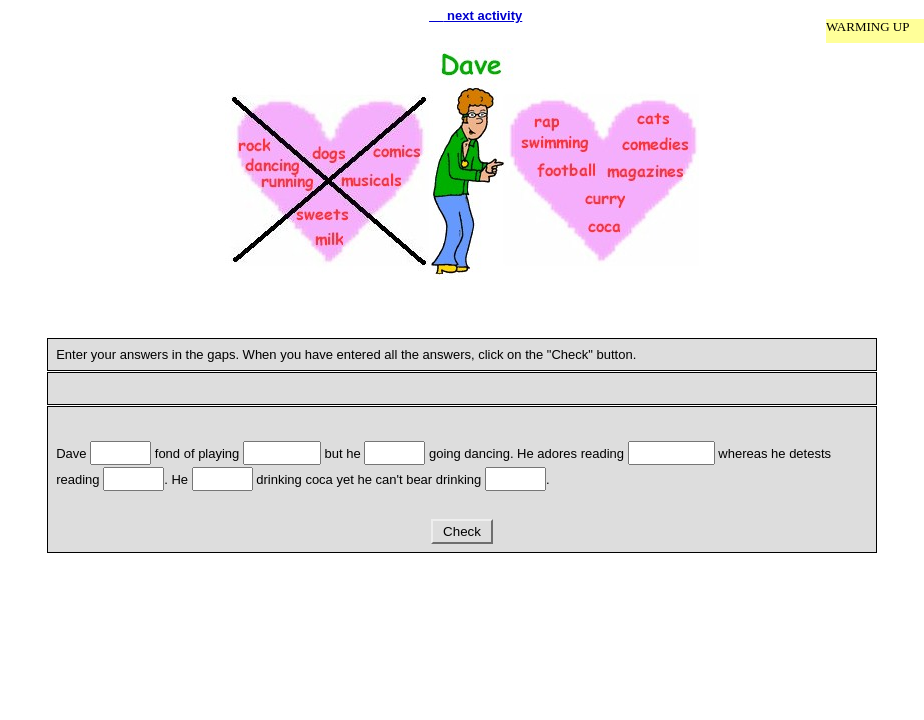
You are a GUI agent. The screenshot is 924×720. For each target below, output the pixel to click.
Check (461, 531)
